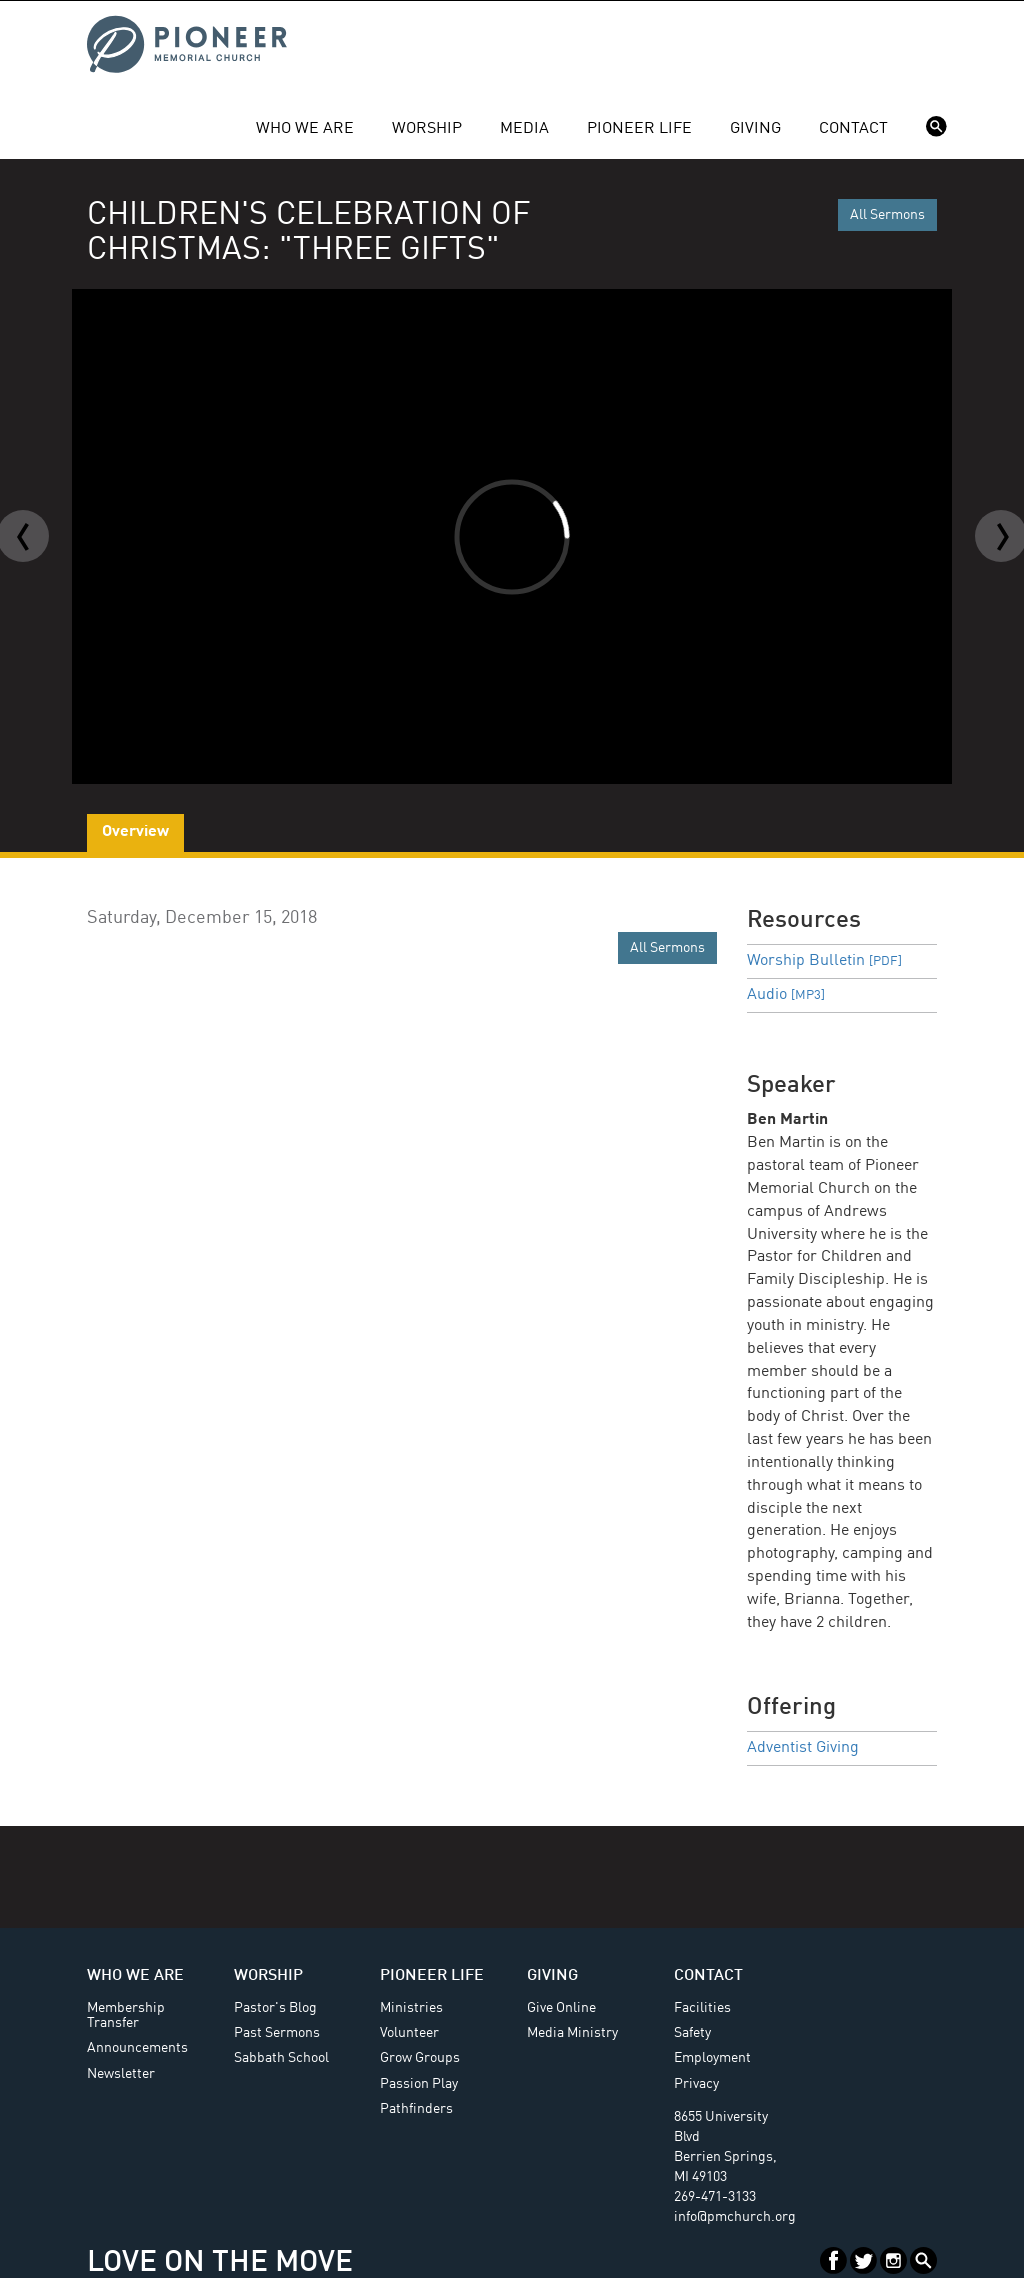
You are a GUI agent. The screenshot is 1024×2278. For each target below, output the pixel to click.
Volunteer (409, 2033)
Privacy (696, 2084)
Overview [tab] (135, 832)
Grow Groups (420, 2058)
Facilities (702, 2008)
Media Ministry (572, 2033)
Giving (755, 129)
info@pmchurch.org (735, 2217)
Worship (427, 129)
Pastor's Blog (275, 2008)
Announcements (137, 2048)
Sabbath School (281, 2058)
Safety (692, 2033)
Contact (853, 129)
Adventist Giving (803, 1748)
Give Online (561, 2008)
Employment (712, 2058)
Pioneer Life (639, 129)
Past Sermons (277, 2033)
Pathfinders (416, 2109)
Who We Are (305, 129)
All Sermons (887, 215)
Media (524, 129)
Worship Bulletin (824, 961)
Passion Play (419, 2084)
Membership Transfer (126, 2015)
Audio (786, 995)
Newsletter (121, 2074)
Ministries (411, 2008)
